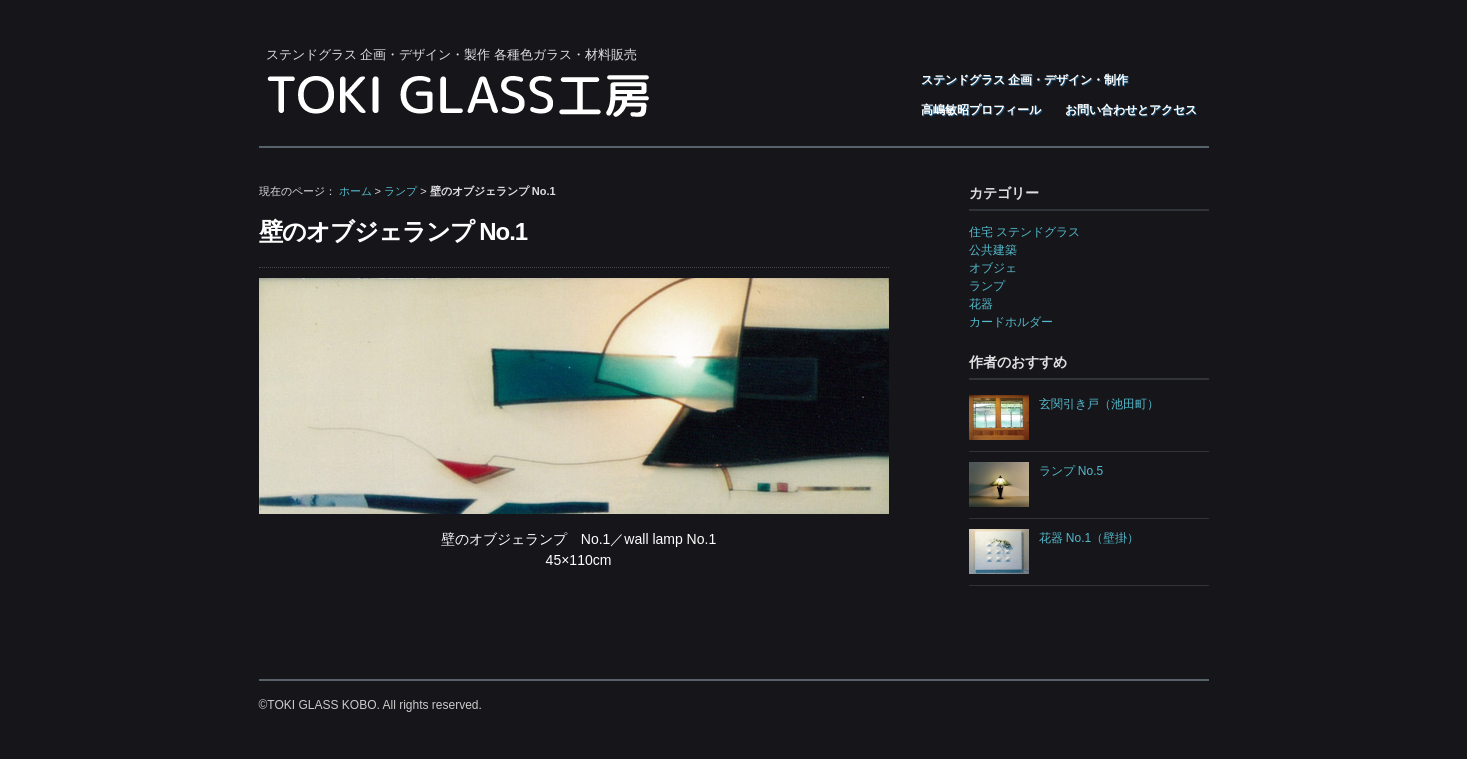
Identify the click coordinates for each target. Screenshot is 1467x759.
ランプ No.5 (1071, 471)
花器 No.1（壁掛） (1089, 538)
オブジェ (993, 268)
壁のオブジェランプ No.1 (393, 231)
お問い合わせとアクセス (1131, 110)
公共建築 (993, 250)
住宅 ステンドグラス (1024, 232)
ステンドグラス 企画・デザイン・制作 (1024, 80)
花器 (981, 304)
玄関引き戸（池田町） (1099, 404)
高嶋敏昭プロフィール (981, 110)
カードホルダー (1011, 322)
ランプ (400, 191)
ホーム (355, 191)
